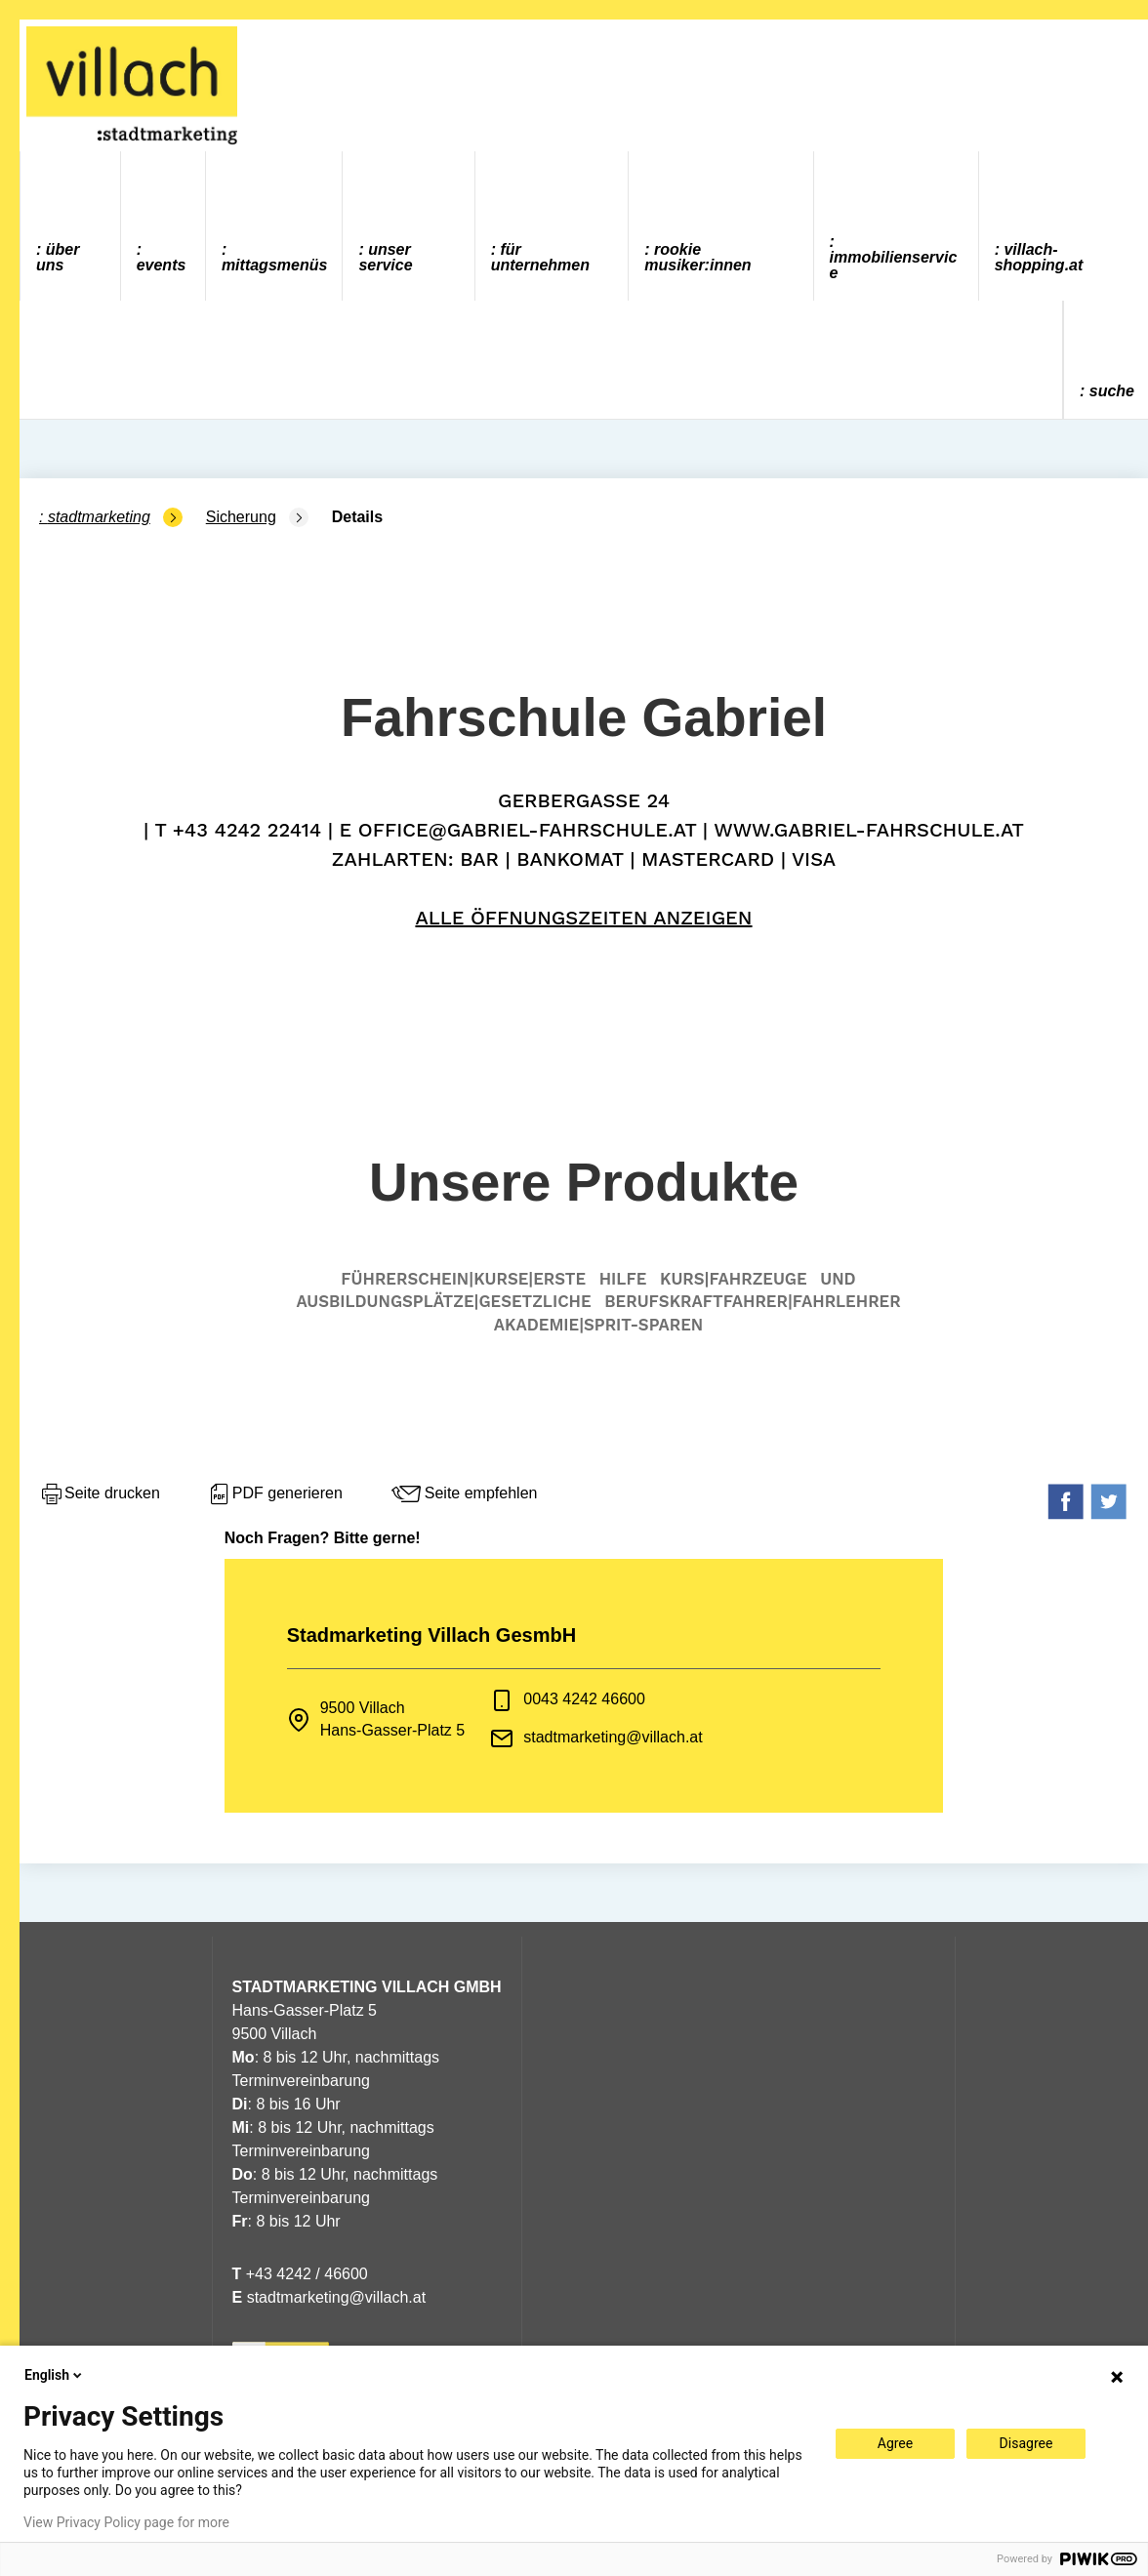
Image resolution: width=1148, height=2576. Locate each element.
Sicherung (241, 517)
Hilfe (623, 1278)
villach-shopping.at (1039, 257)
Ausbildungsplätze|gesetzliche (443, 1301)
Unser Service (385, 257)
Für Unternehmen (540, 257)
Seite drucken (99, 1494)
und (837, 1278)
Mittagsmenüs (274, 265)
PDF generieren (275, 1494)
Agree (895, 2443)
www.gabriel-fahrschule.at (869, 829)
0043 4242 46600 (584, 1699)
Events (161, 265)
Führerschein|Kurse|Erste (463, 1278)
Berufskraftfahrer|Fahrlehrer (752, 1301)
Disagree (1026, 2443)
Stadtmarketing (99, 517)
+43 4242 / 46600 (300, 2274)
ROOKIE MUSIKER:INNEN (697, 257)
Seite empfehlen (464, 1494)
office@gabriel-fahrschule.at (527, 829)
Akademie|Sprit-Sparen (598, 1324)
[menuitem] (70, 226)
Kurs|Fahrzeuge (733, 1278)
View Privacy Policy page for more (126, 2522)
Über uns (57, 257)
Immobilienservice (894, 265)
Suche (1111, 391)
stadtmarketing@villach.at (612, 1737)
